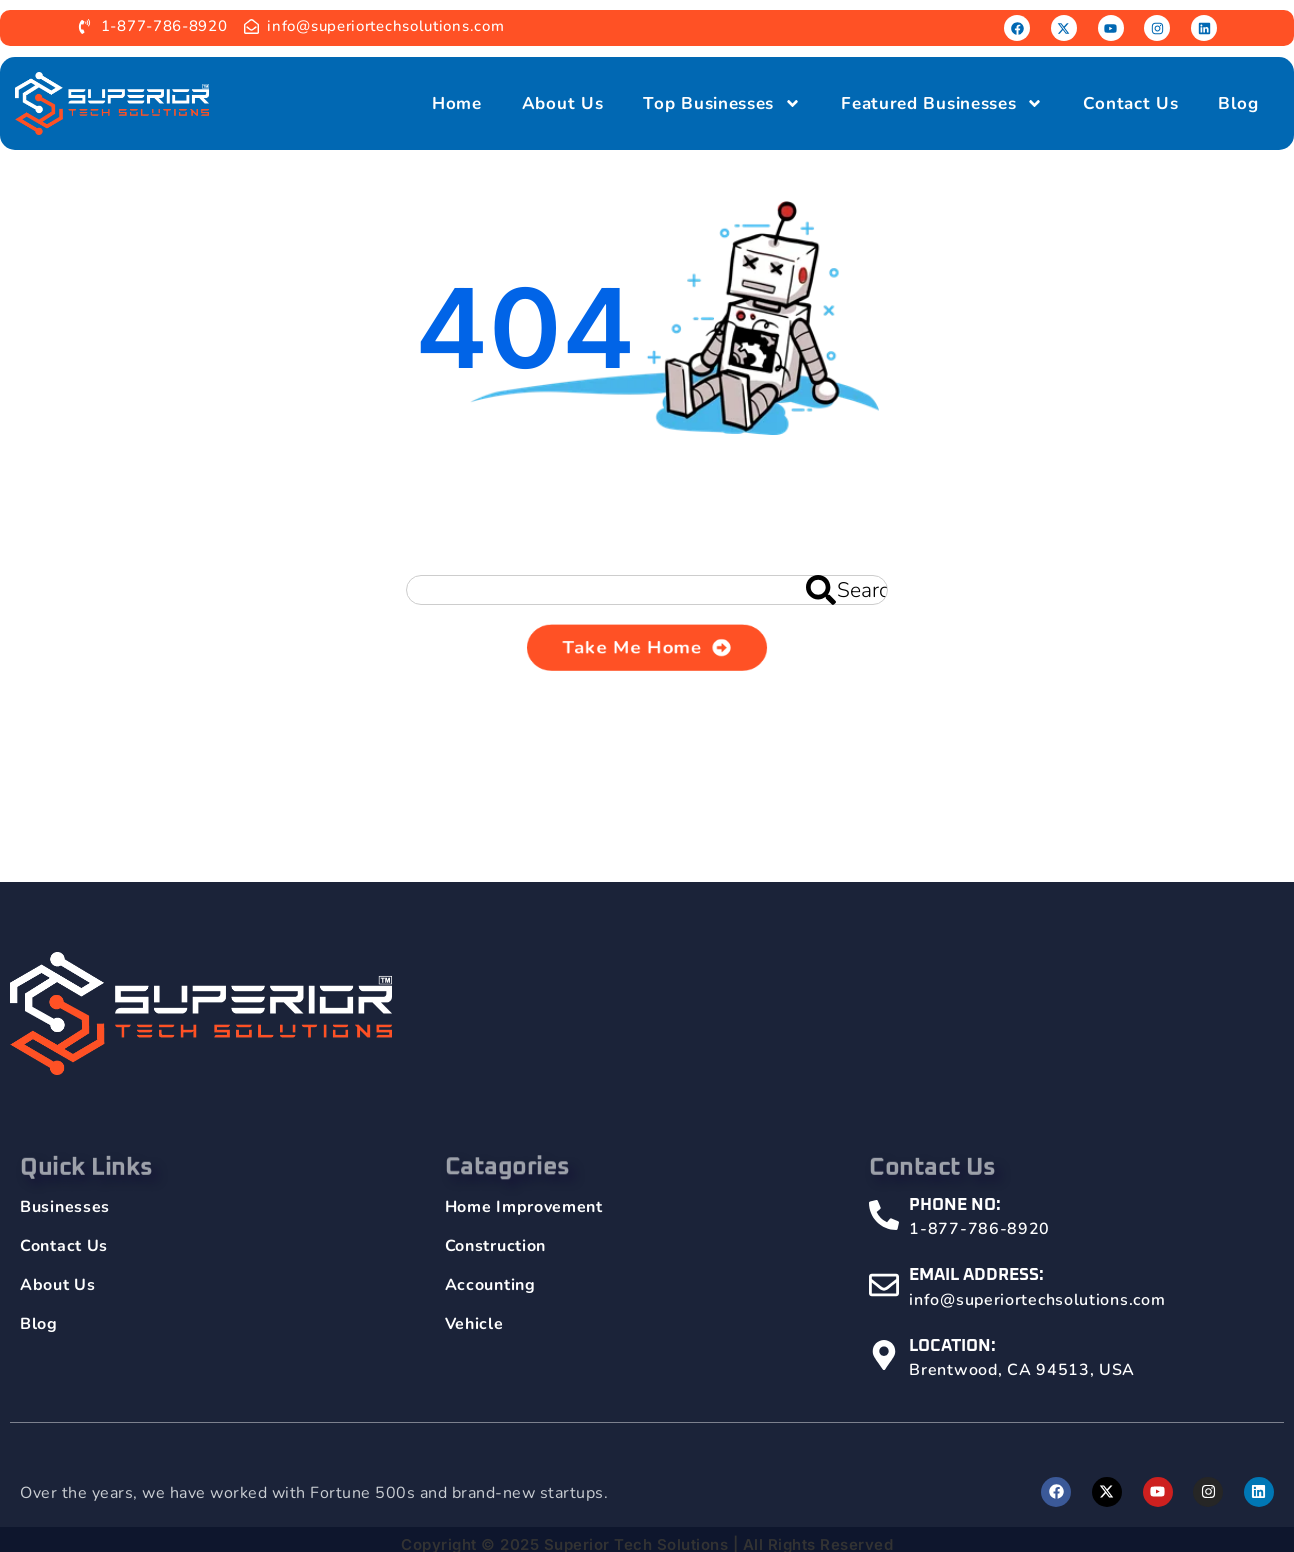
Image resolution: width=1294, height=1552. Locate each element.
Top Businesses (722, 103)
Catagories (507, 1191)
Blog (1238, 103)
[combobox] (647, 590)
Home (457, 103)
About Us (563, 103)
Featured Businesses (942, 103)
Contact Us (1130, 103)
